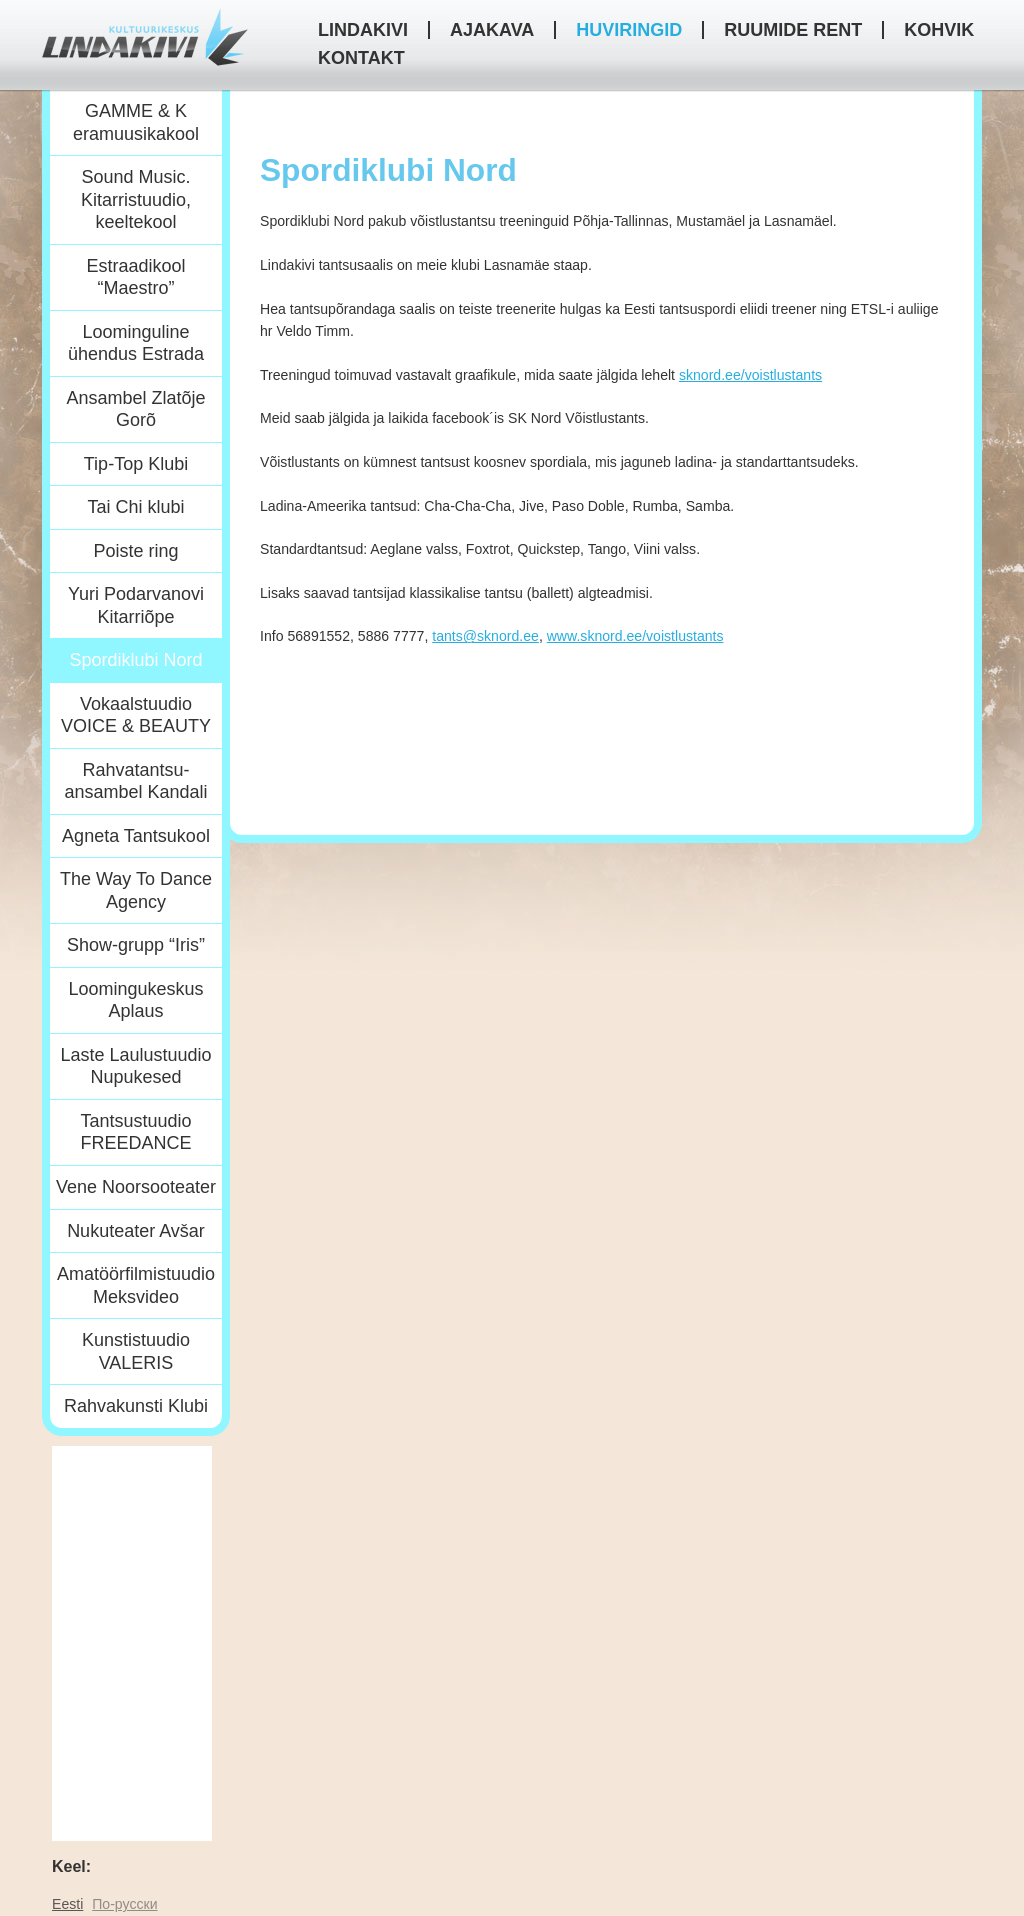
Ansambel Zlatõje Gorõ (135, 409)
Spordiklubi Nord (135, 660)
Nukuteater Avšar (136, 1231)
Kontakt (361, 58)
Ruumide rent (793, 30)
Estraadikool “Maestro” (135, 277)
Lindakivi (363, 30)
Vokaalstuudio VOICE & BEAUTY (136, 715)
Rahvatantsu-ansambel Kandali (135, 781)
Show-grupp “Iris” (136, 945)
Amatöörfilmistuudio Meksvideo (136, 1285)
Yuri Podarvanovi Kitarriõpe (136, 605)
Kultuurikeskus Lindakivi (145, 37)
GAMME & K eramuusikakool (136, 122)
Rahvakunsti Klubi (136, 1406)
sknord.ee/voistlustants (750, 375)
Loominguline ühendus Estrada (136, 343)
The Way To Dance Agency (136, 890)
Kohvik (939, 30)
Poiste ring (135, 551)
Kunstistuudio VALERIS (136, 1351)
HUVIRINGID (629, 30)
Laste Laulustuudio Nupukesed (135, 1066)
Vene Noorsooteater (136, 1187)
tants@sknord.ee (485, 636)
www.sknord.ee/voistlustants (635, 636)
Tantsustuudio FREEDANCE (135, 1132)
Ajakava (492, 30)
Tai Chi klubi (135, 507)
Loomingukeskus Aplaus (135, 1000)
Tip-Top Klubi (136, 464)
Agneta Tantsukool (136, 836)
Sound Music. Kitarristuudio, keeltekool (136, 199)
